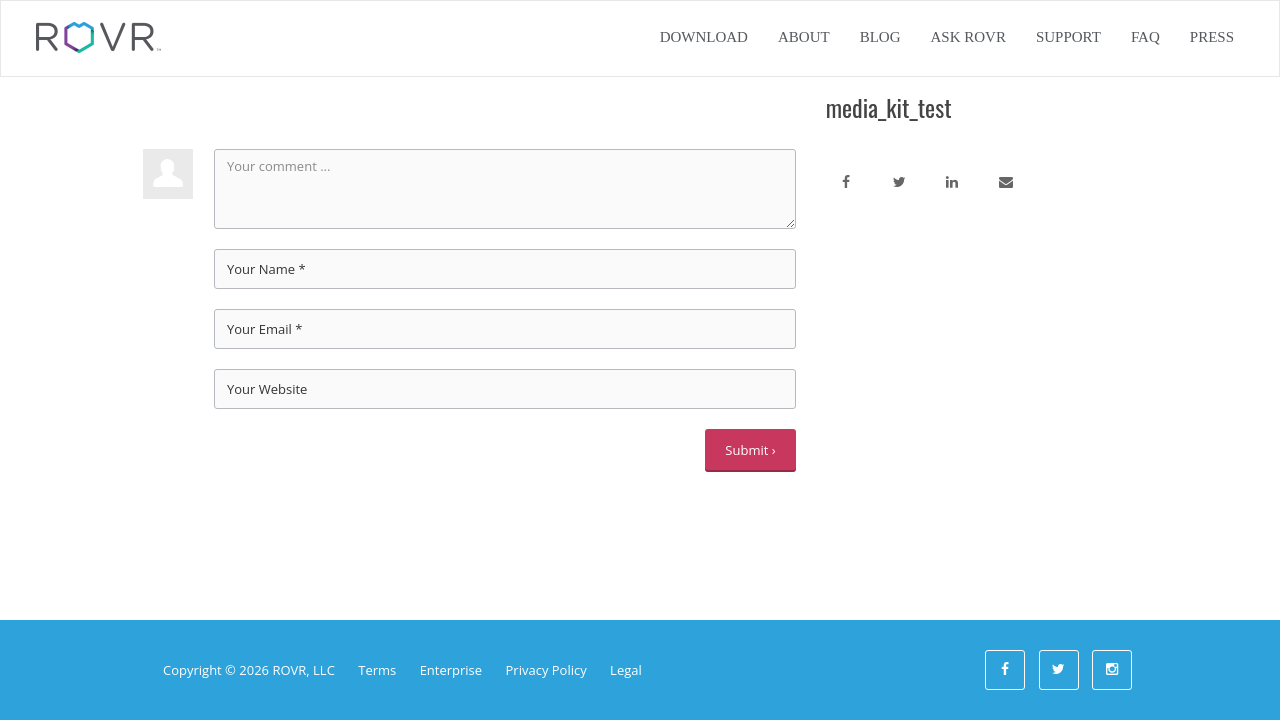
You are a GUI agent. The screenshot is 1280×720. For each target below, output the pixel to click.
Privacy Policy (546, 670)
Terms (377, 670)
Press (1212, 37)
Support (1068, 37)
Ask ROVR (967, 37)
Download (704, 37)
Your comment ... (505, 189)
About (804, 37)
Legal (626, 670)
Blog (880, 37)
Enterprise (451, 670)
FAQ (1145, 37)
